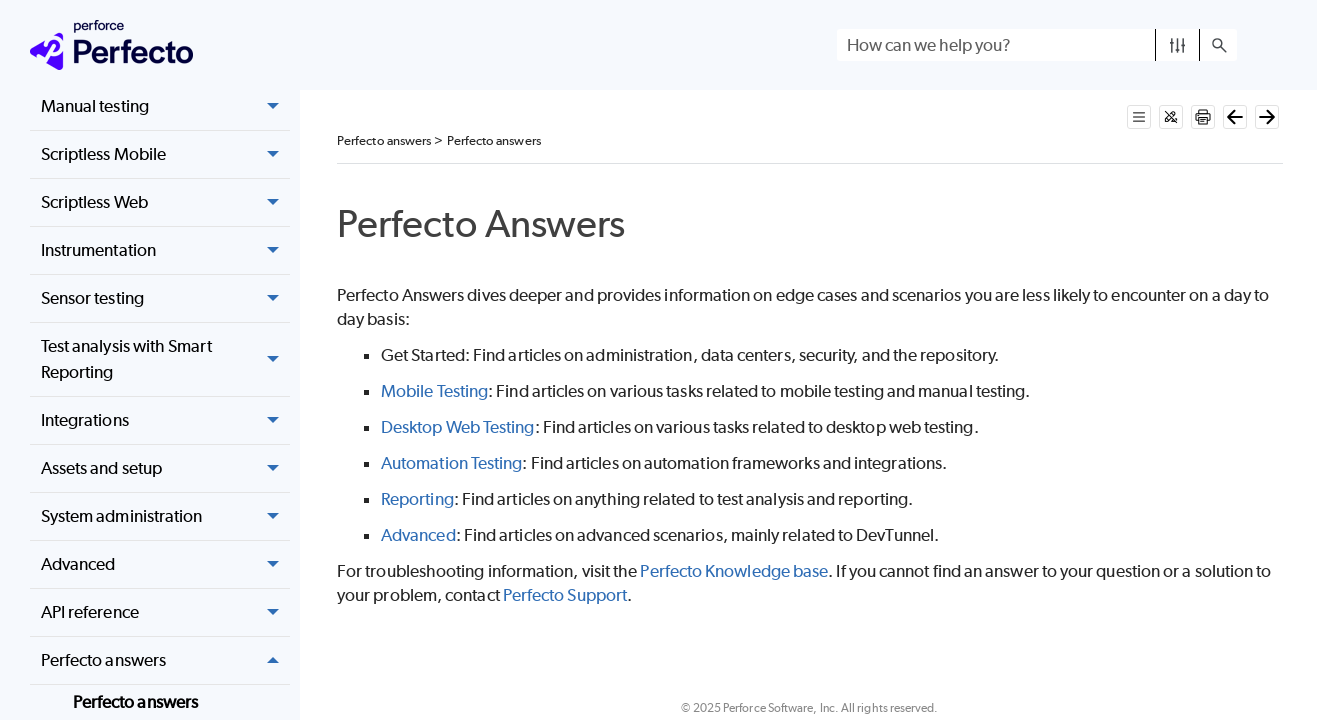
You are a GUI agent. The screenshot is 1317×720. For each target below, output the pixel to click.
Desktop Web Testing (458, 427)
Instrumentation (165, 250)
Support (565, 595)
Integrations (165, 420)
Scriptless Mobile (165, 154)
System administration (165, 516)
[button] (1177, 45)
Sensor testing (165, 298)
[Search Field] (1037, 45)
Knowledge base (734, 571)
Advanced (165, 564)
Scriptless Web (165, 202)
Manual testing (165, 106)
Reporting (417, 499)
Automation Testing (451, 463)
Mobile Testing (434, 391)
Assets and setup (165, 468)
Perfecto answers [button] (165, 660)
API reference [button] (165, 612)
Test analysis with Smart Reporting (165, 359)
